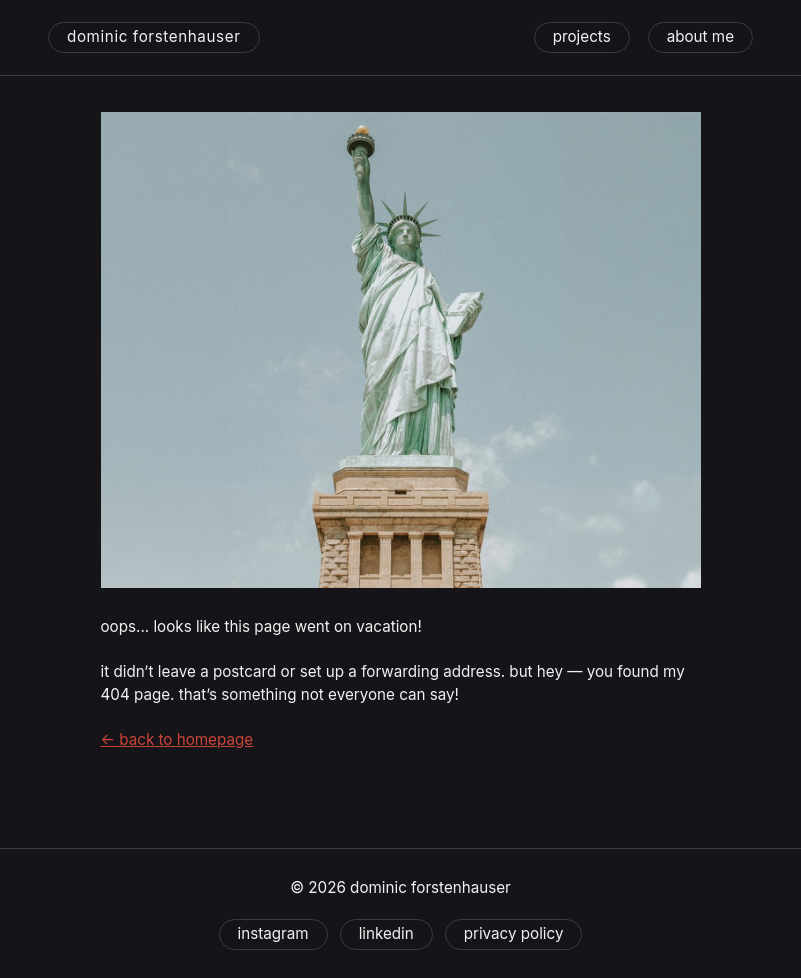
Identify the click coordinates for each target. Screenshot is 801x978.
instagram (273, 933)
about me (700, 36)
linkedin (386, 933)
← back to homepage (177, 739)
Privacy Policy (514, 933)
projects (582, 36)
